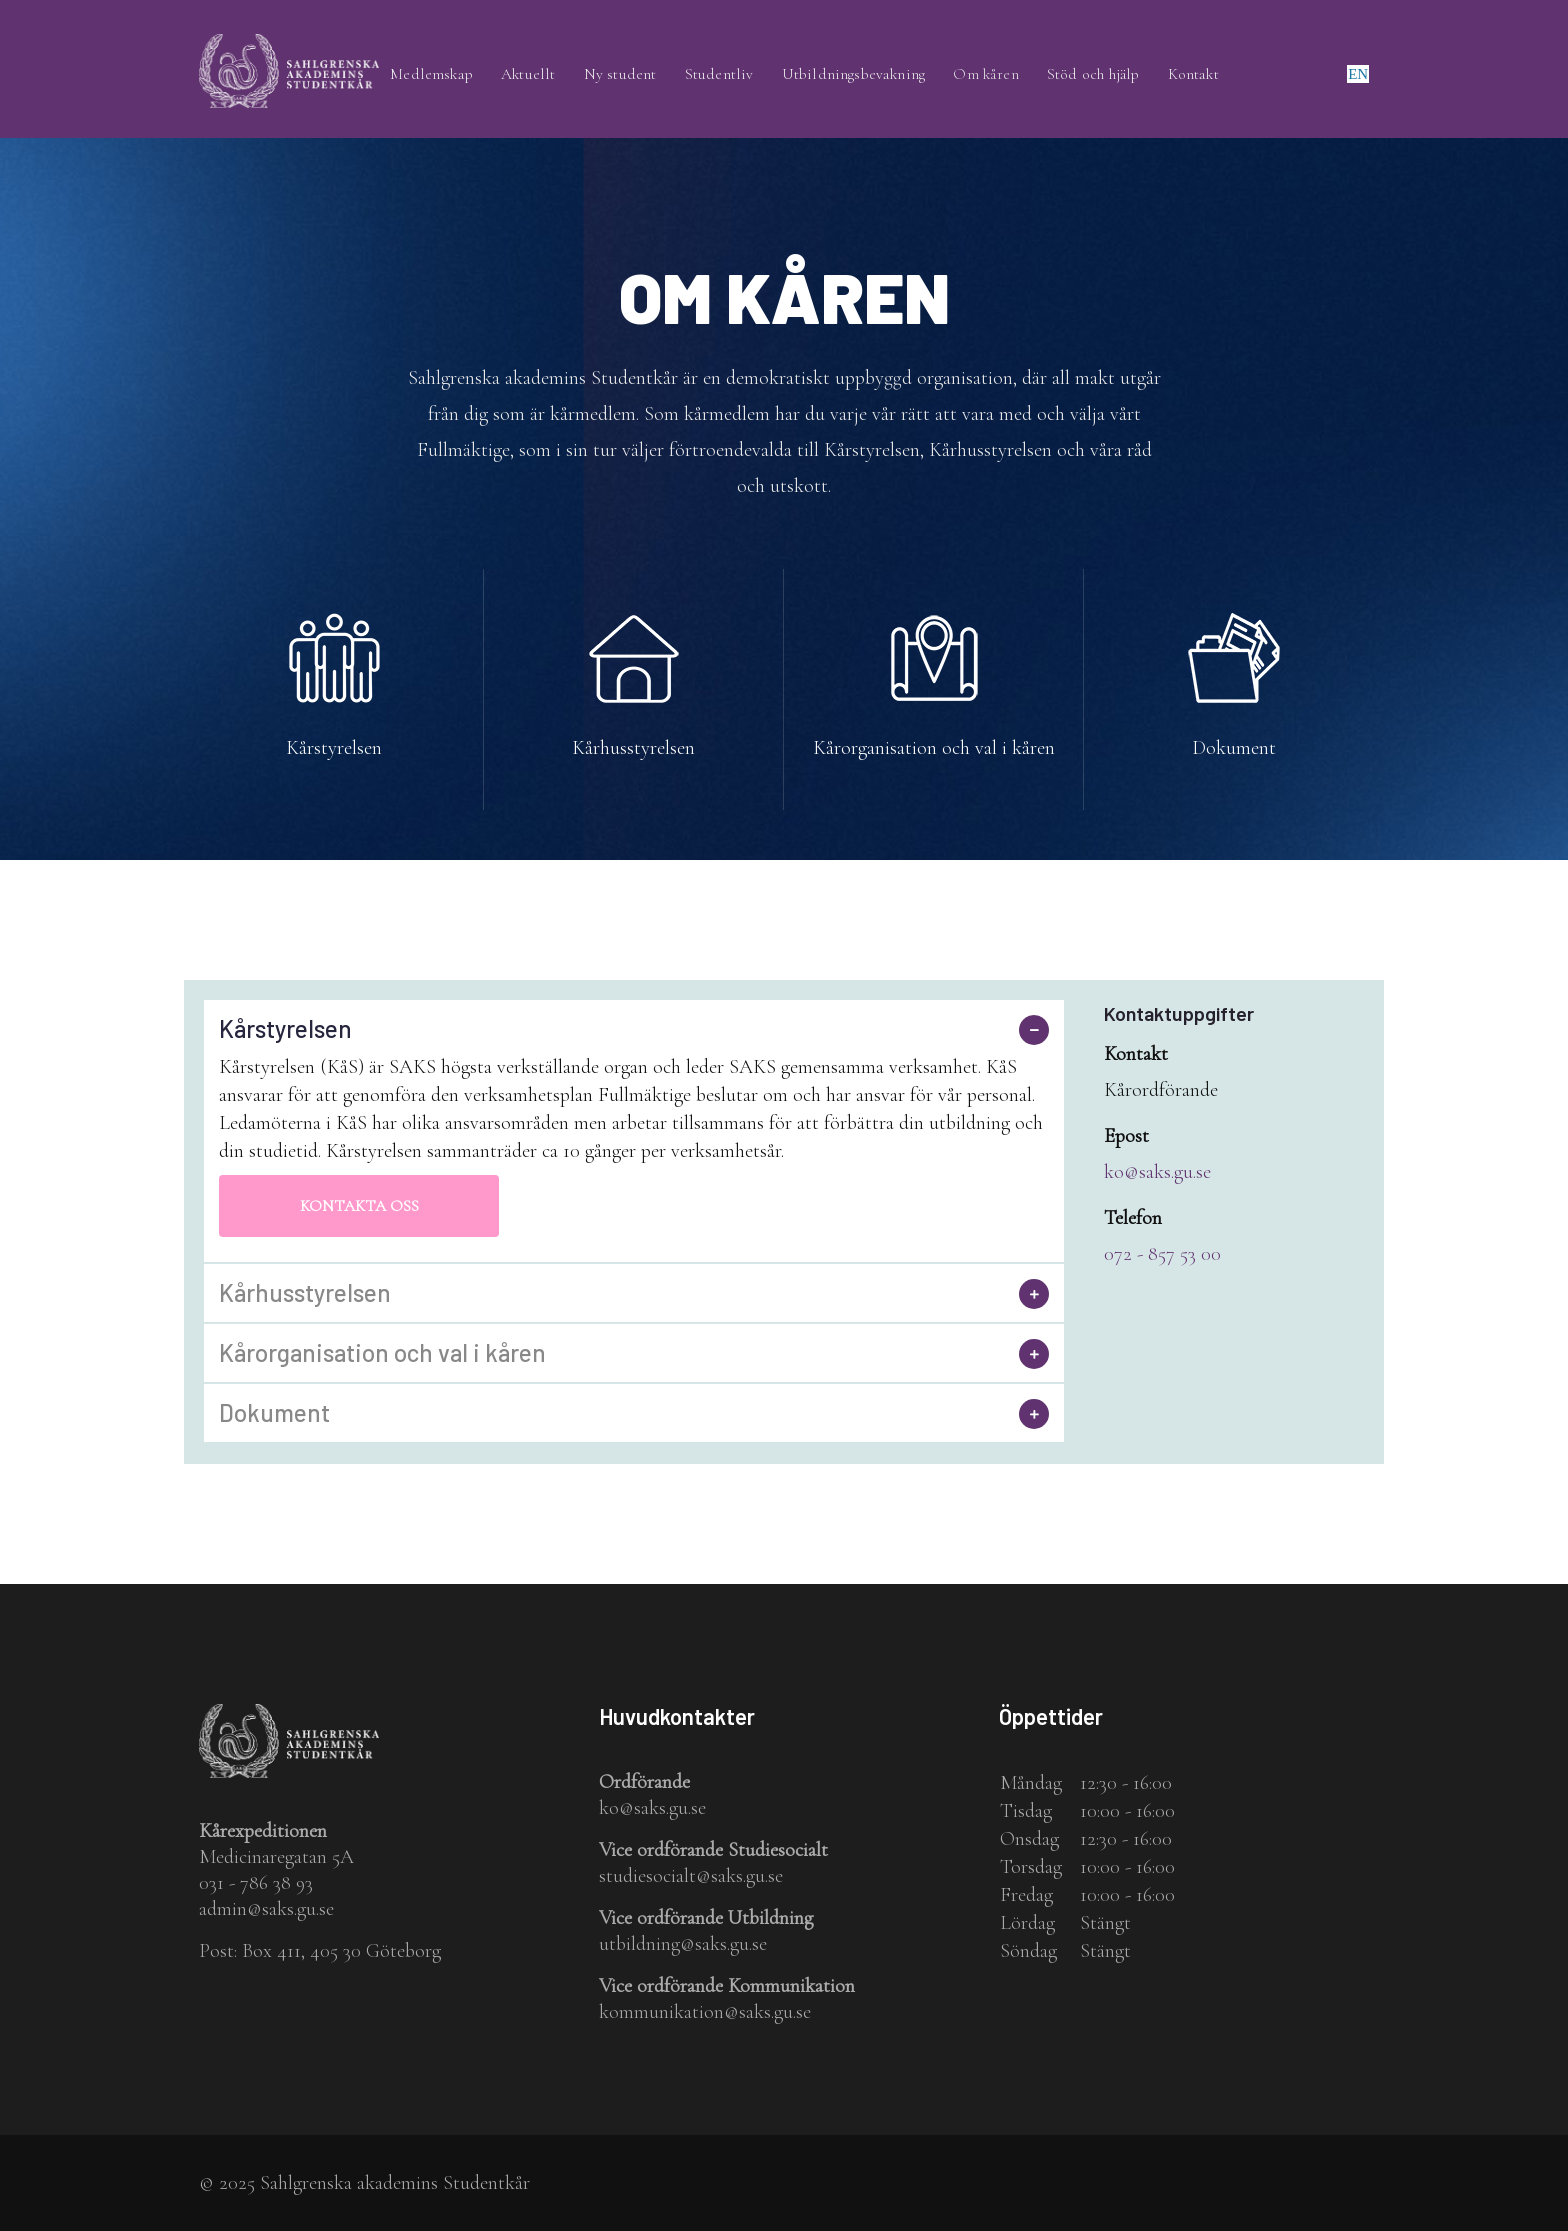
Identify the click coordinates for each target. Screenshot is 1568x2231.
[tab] (634, 1030)
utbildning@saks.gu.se (683, 1944)
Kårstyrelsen (334, 749)
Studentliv (728, 75)
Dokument (1234, 749)
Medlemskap (444, 75)
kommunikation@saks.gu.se (705, 2012)
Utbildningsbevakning (860, 75)
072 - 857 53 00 (1162, 1254)
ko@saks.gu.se (1157, 1172)
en (1358, 74)
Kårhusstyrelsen (633, 749)
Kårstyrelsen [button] (285, 1030)
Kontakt (1199, 75)
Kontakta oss (359, 1207)
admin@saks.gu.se (266, 1910)
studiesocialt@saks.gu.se (691, 1876)
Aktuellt (541, 75)
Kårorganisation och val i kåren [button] (382, 1354)
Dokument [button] (274, 1414)
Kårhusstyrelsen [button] (305, 1294)
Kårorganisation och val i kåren (934, 749)
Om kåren (991, 75)
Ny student (631, 75)
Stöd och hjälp (1098, 75)
